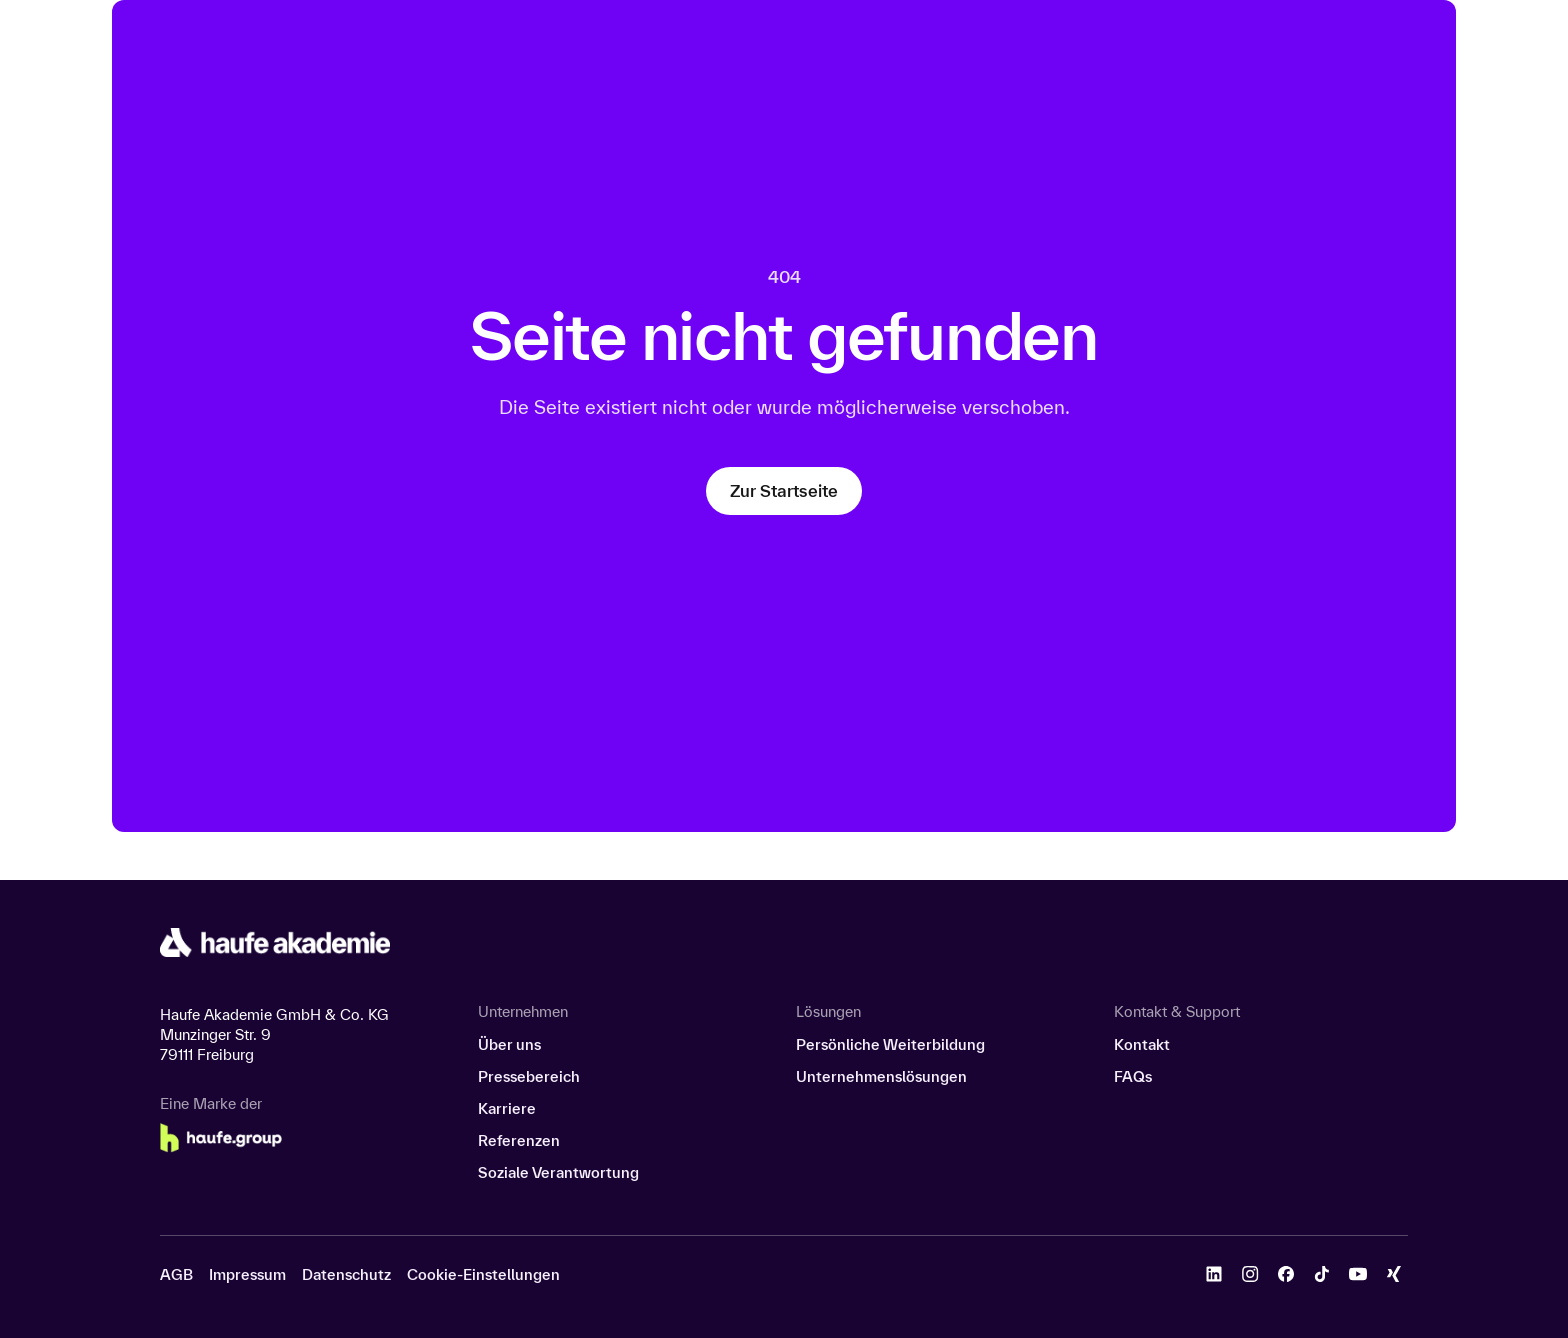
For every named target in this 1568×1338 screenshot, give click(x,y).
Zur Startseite (784, 490)
